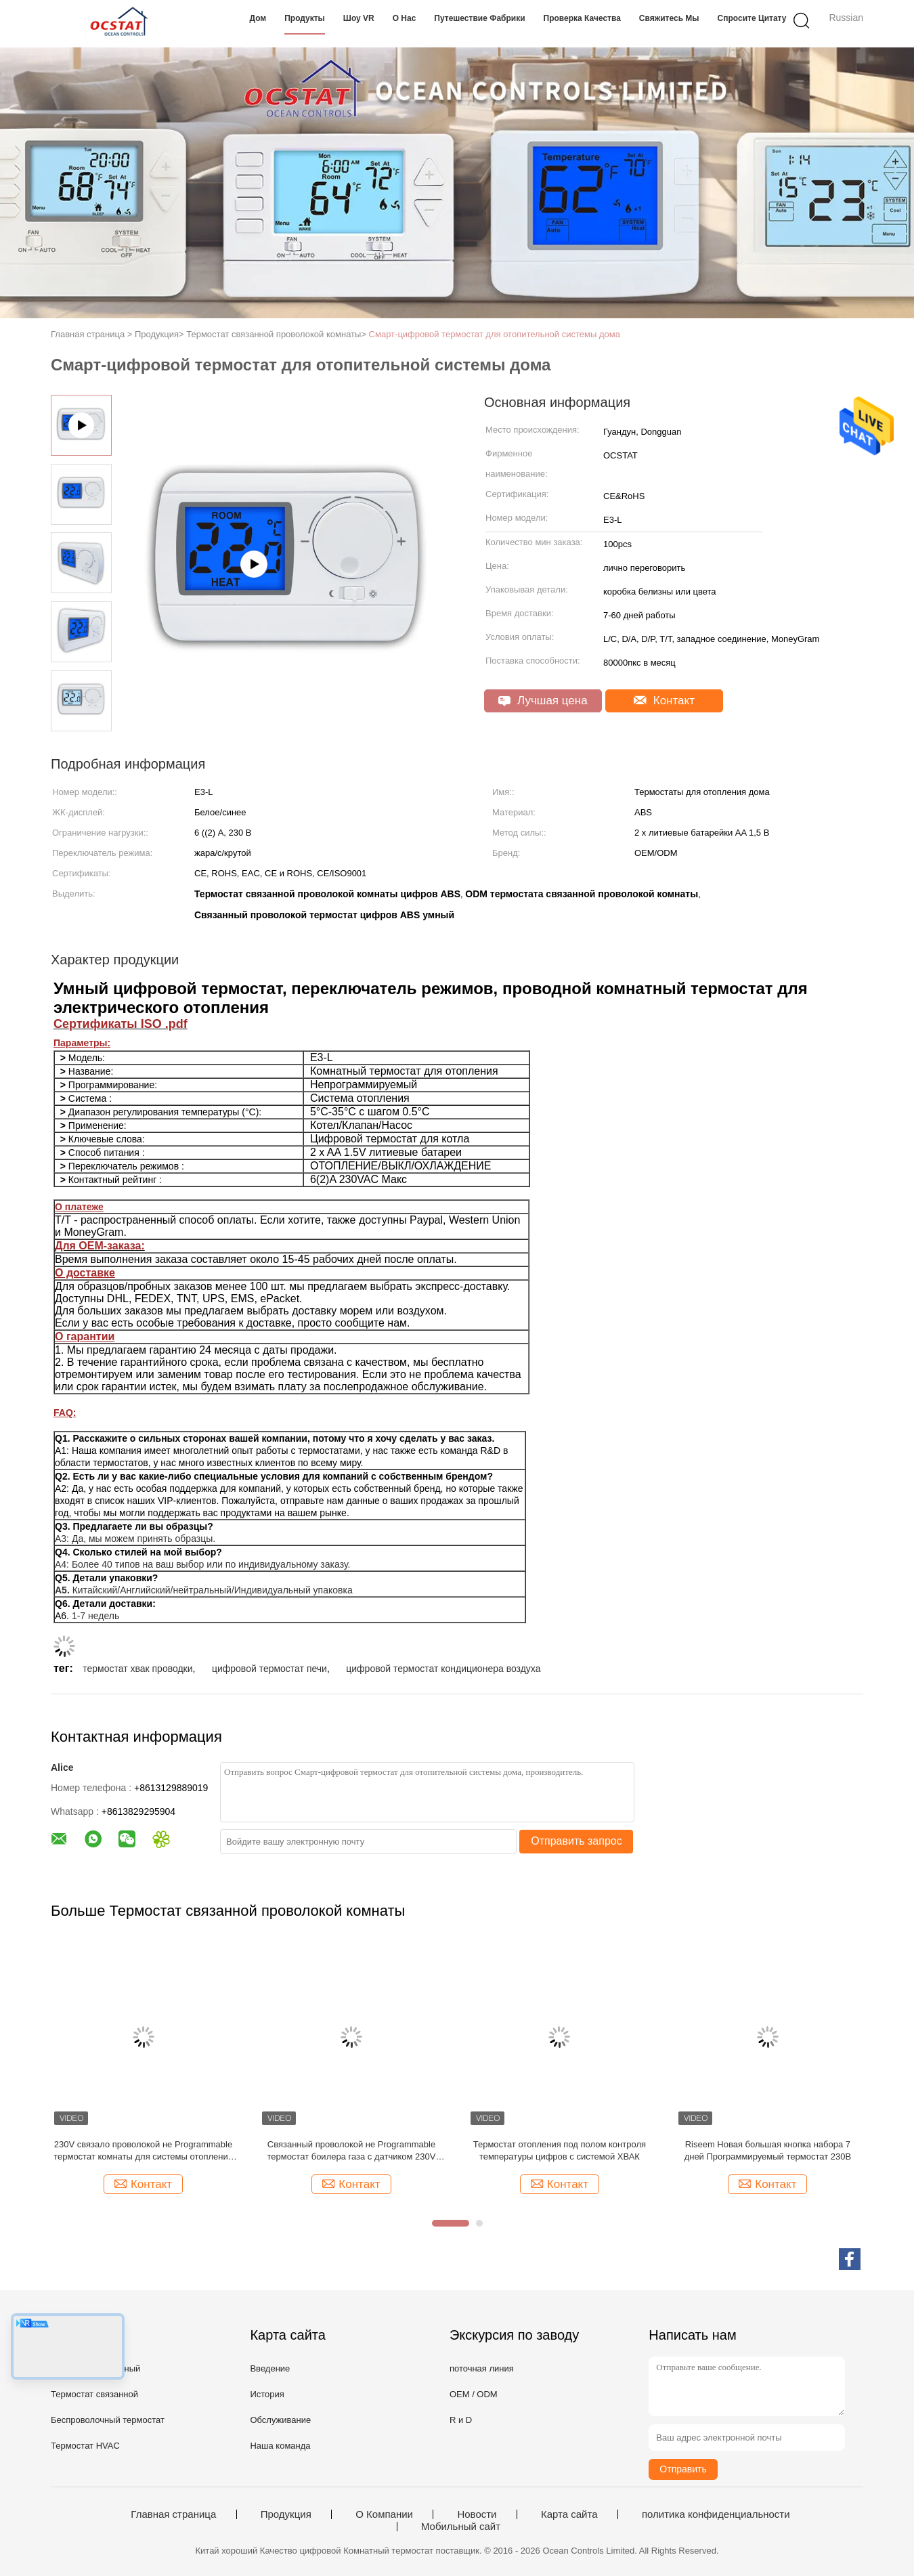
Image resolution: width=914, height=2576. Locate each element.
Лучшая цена (542, 700)
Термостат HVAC (85, 2446)
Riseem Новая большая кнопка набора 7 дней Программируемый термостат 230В (767, 2150)
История (267, 2394)
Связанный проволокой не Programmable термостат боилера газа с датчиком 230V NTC (351, 2151)
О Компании (384, 2514)
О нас (404, 18)
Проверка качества (582, 18)
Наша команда (280, 2446)
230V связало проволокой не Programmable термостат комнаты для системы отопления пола (143, 2151)
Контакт (664, 700)
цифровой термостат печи (269, 1668)
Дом (257, 18)
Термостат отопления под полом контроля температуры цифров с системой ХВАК (559, 2150)
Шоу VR (358, 18)
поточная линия (482, 2368)
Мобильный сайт (460, 2526)
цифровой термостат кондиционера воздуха (443, 1668)
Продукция (286, 2514)
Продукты (304, 18)
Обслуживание (280, 2420)
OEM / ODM (474, 2394)
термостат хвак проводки (137, 1668)
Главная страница (173, 2514)
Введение (270, 2368)
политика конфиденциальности (716, 2514)
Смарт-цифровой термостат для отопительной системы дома (494, 334)
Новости (476, 2514)
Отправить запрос (576, 1841)
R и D (461, 2420)
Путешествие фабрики (479, 18)
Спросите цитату (752, 18)
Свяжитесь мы (669, 18)
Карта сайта (569, 2514)
